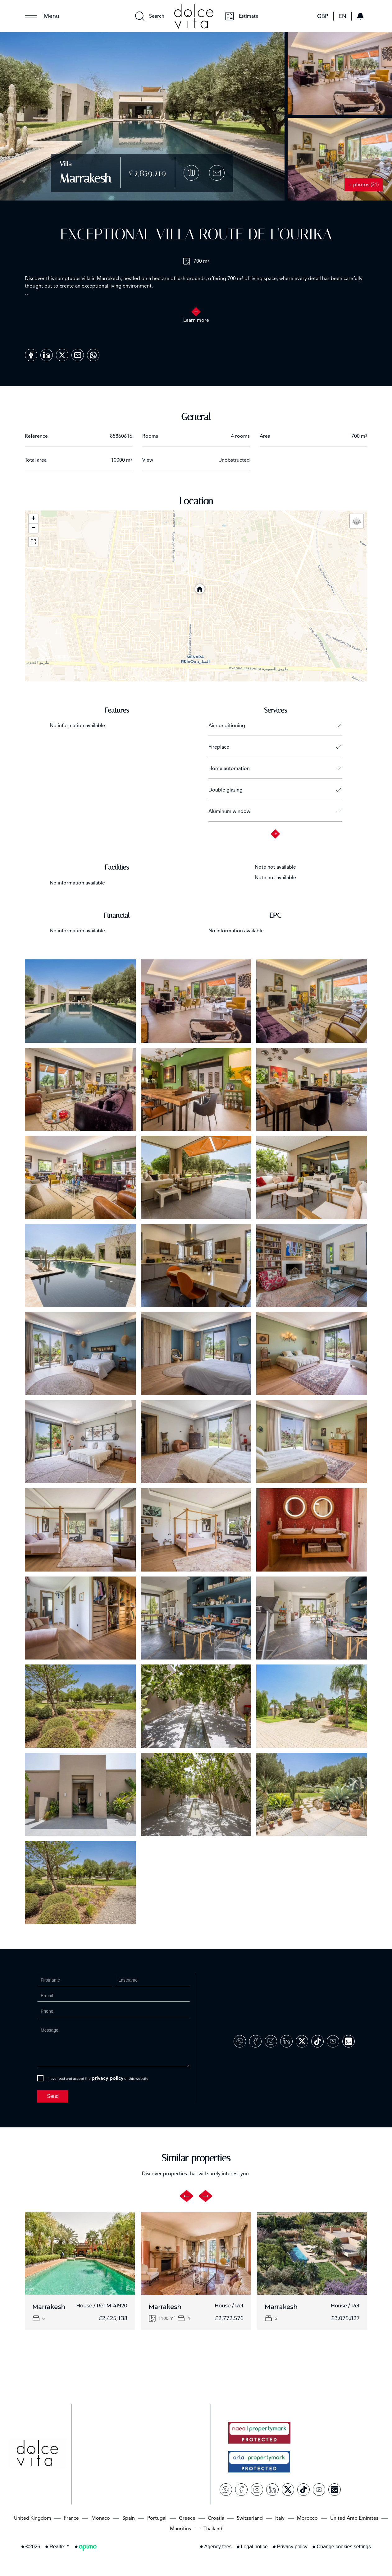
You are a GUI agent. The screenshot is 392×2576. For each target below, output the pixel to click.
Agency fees (218, 2546)
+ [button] (33, 519)
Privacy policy (292, 2546)
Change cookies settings (344, 2546)
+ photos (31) (364, 185)
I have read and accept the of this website (97, 2078)
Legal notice (254, 2546)
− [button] (33, 528)
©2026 (32, 2546)
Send (52, 2096)
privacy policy (107, 2078)
